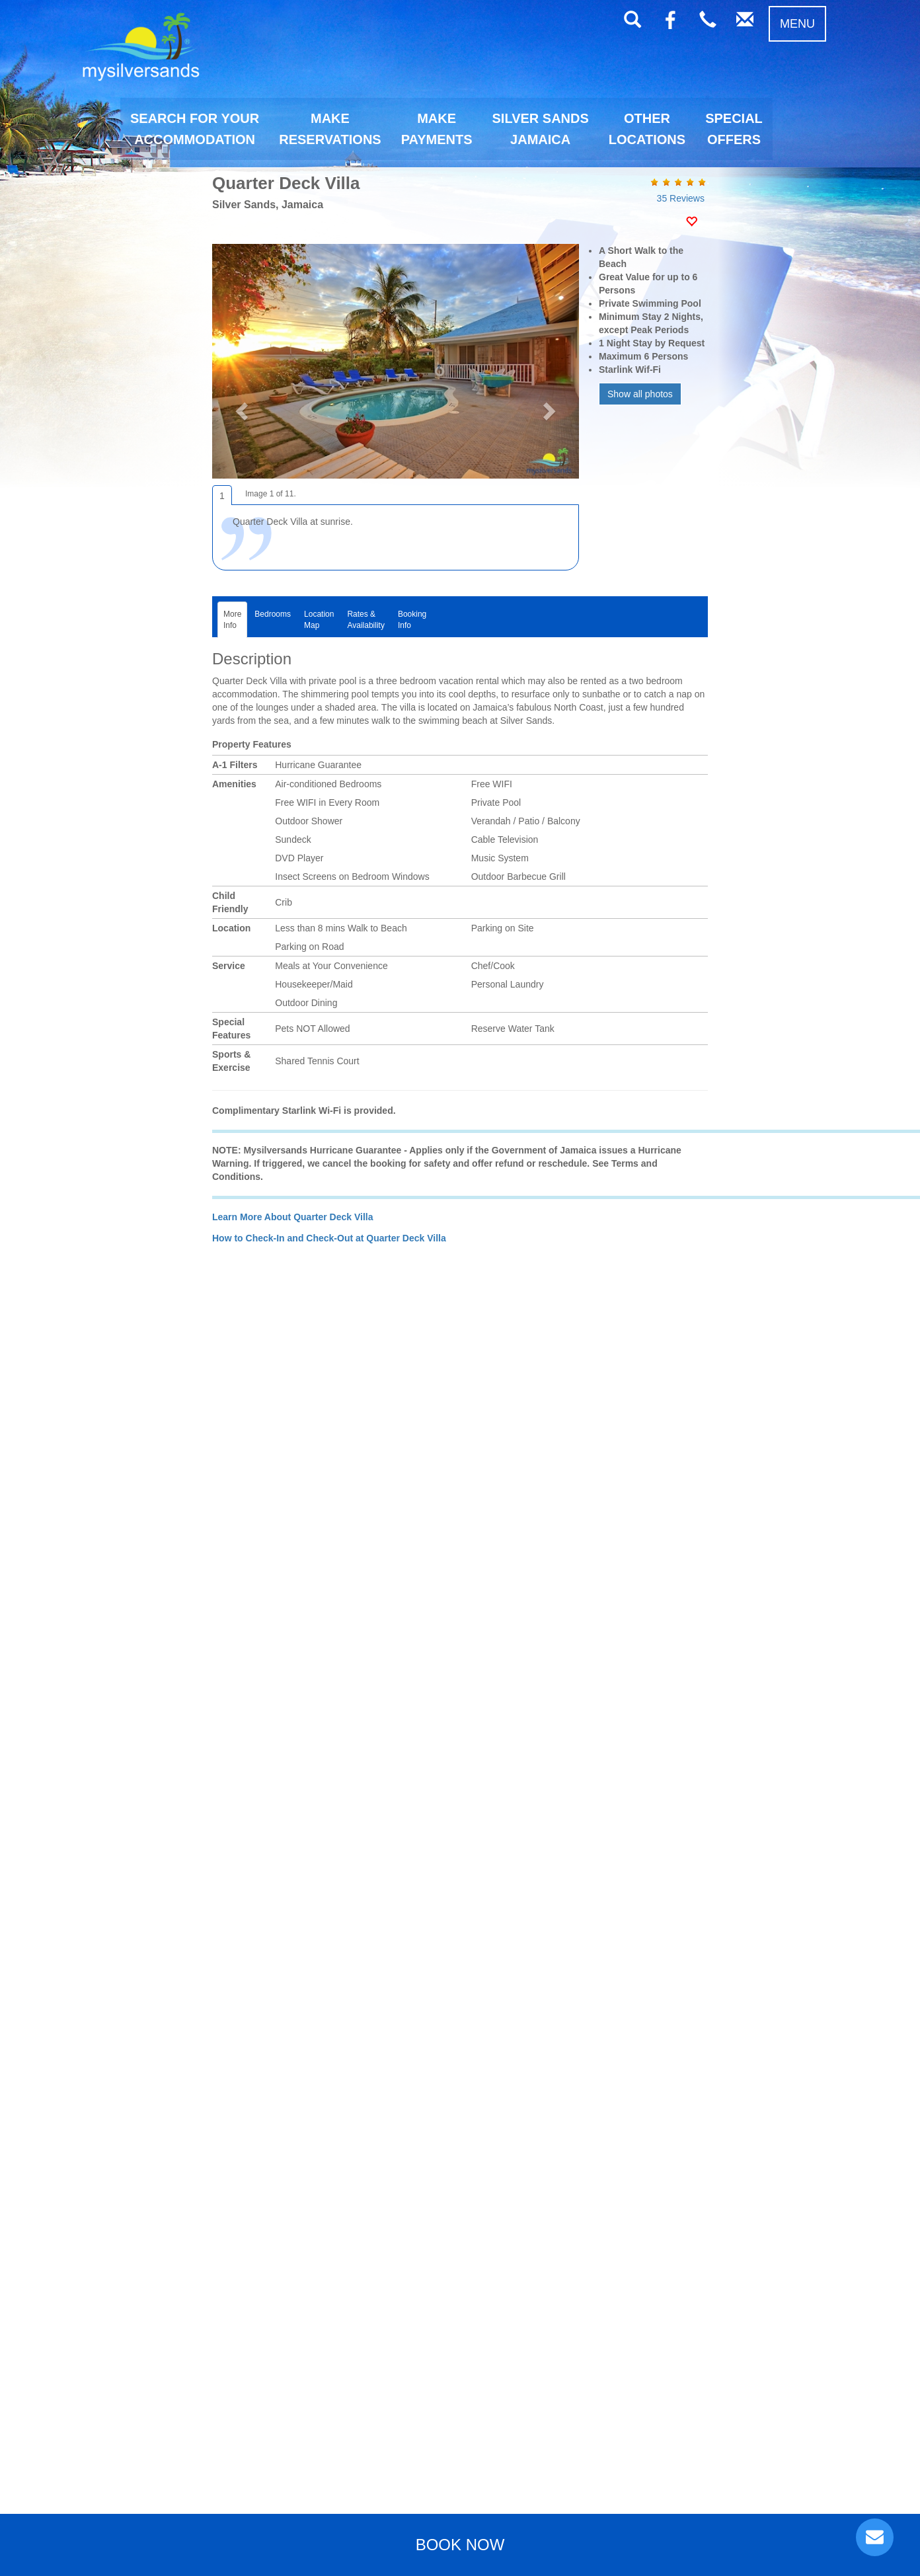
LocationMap (319, 619)
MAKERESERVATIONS (330, 129)
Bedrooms (272, 619)
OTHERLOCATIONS (647, 129)
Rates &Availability (365, 619)
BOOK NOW (460, 2545)
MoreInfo (232, 619)
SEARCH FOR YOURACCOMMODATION (194, 129)
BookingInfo (412, 619)
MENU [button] (797, 23)
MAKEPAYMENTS (437, 129)
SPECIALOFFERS (734, 129)
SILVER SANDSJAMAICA (540, 129)
